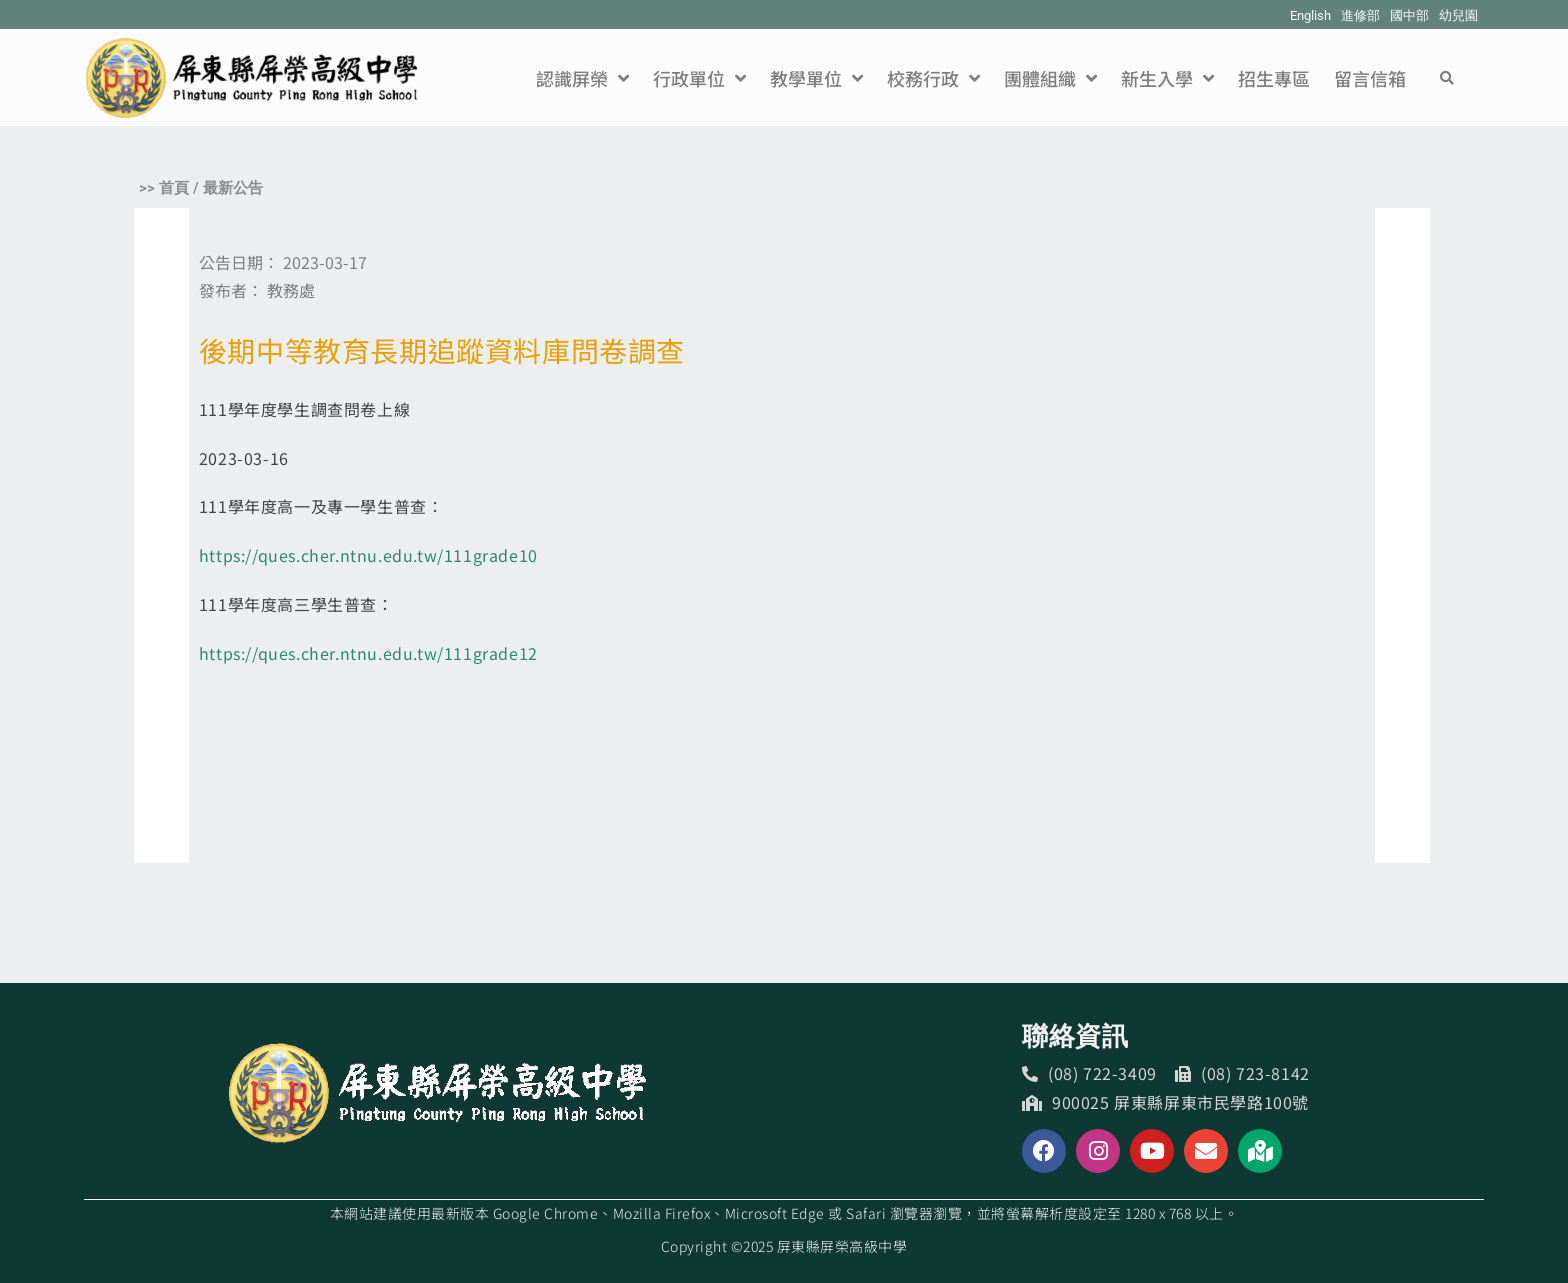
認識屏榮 (582, 78)
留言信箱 (1370, 78)
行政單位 (699, 78)
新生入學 (1167, 78)
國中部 (1409, 15)
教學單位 (816, 78)
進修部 (1360, 15)
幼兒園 (1458, 15)
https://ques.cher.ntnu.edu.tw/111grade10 (368, 555)
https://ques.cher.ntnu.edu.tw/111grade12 (368, 653)
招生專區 (1274, 78)
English (1310, 15)
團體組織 (1050, 78)
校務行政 (933, 78)
